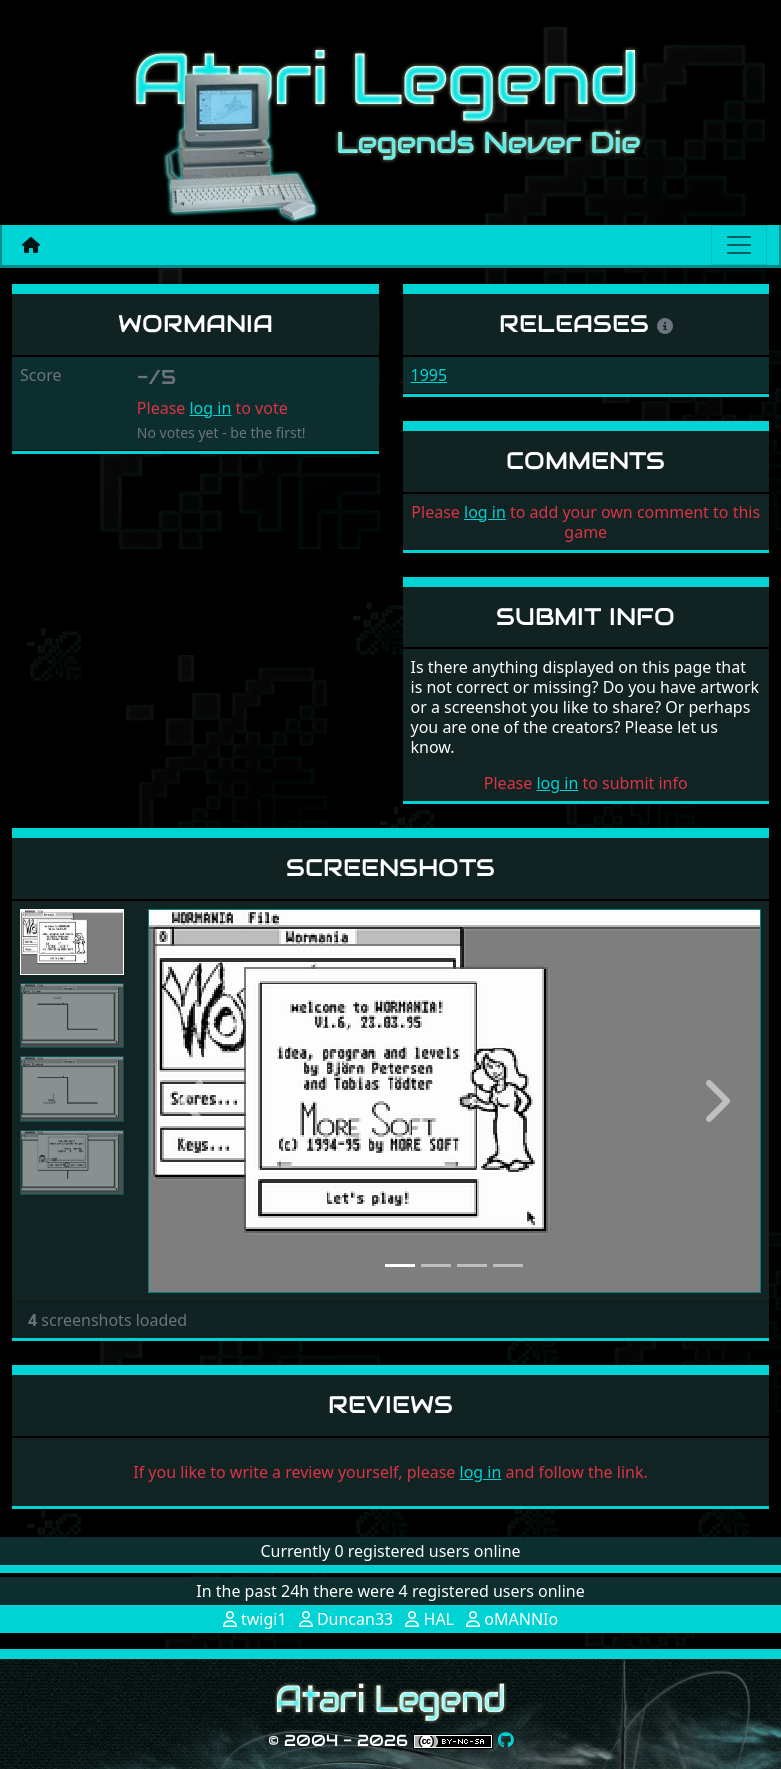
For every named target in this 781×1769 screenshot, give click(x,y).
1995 (429, 375)
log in (210, 408)
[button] (194, 1101)
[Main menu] (739, 245)
